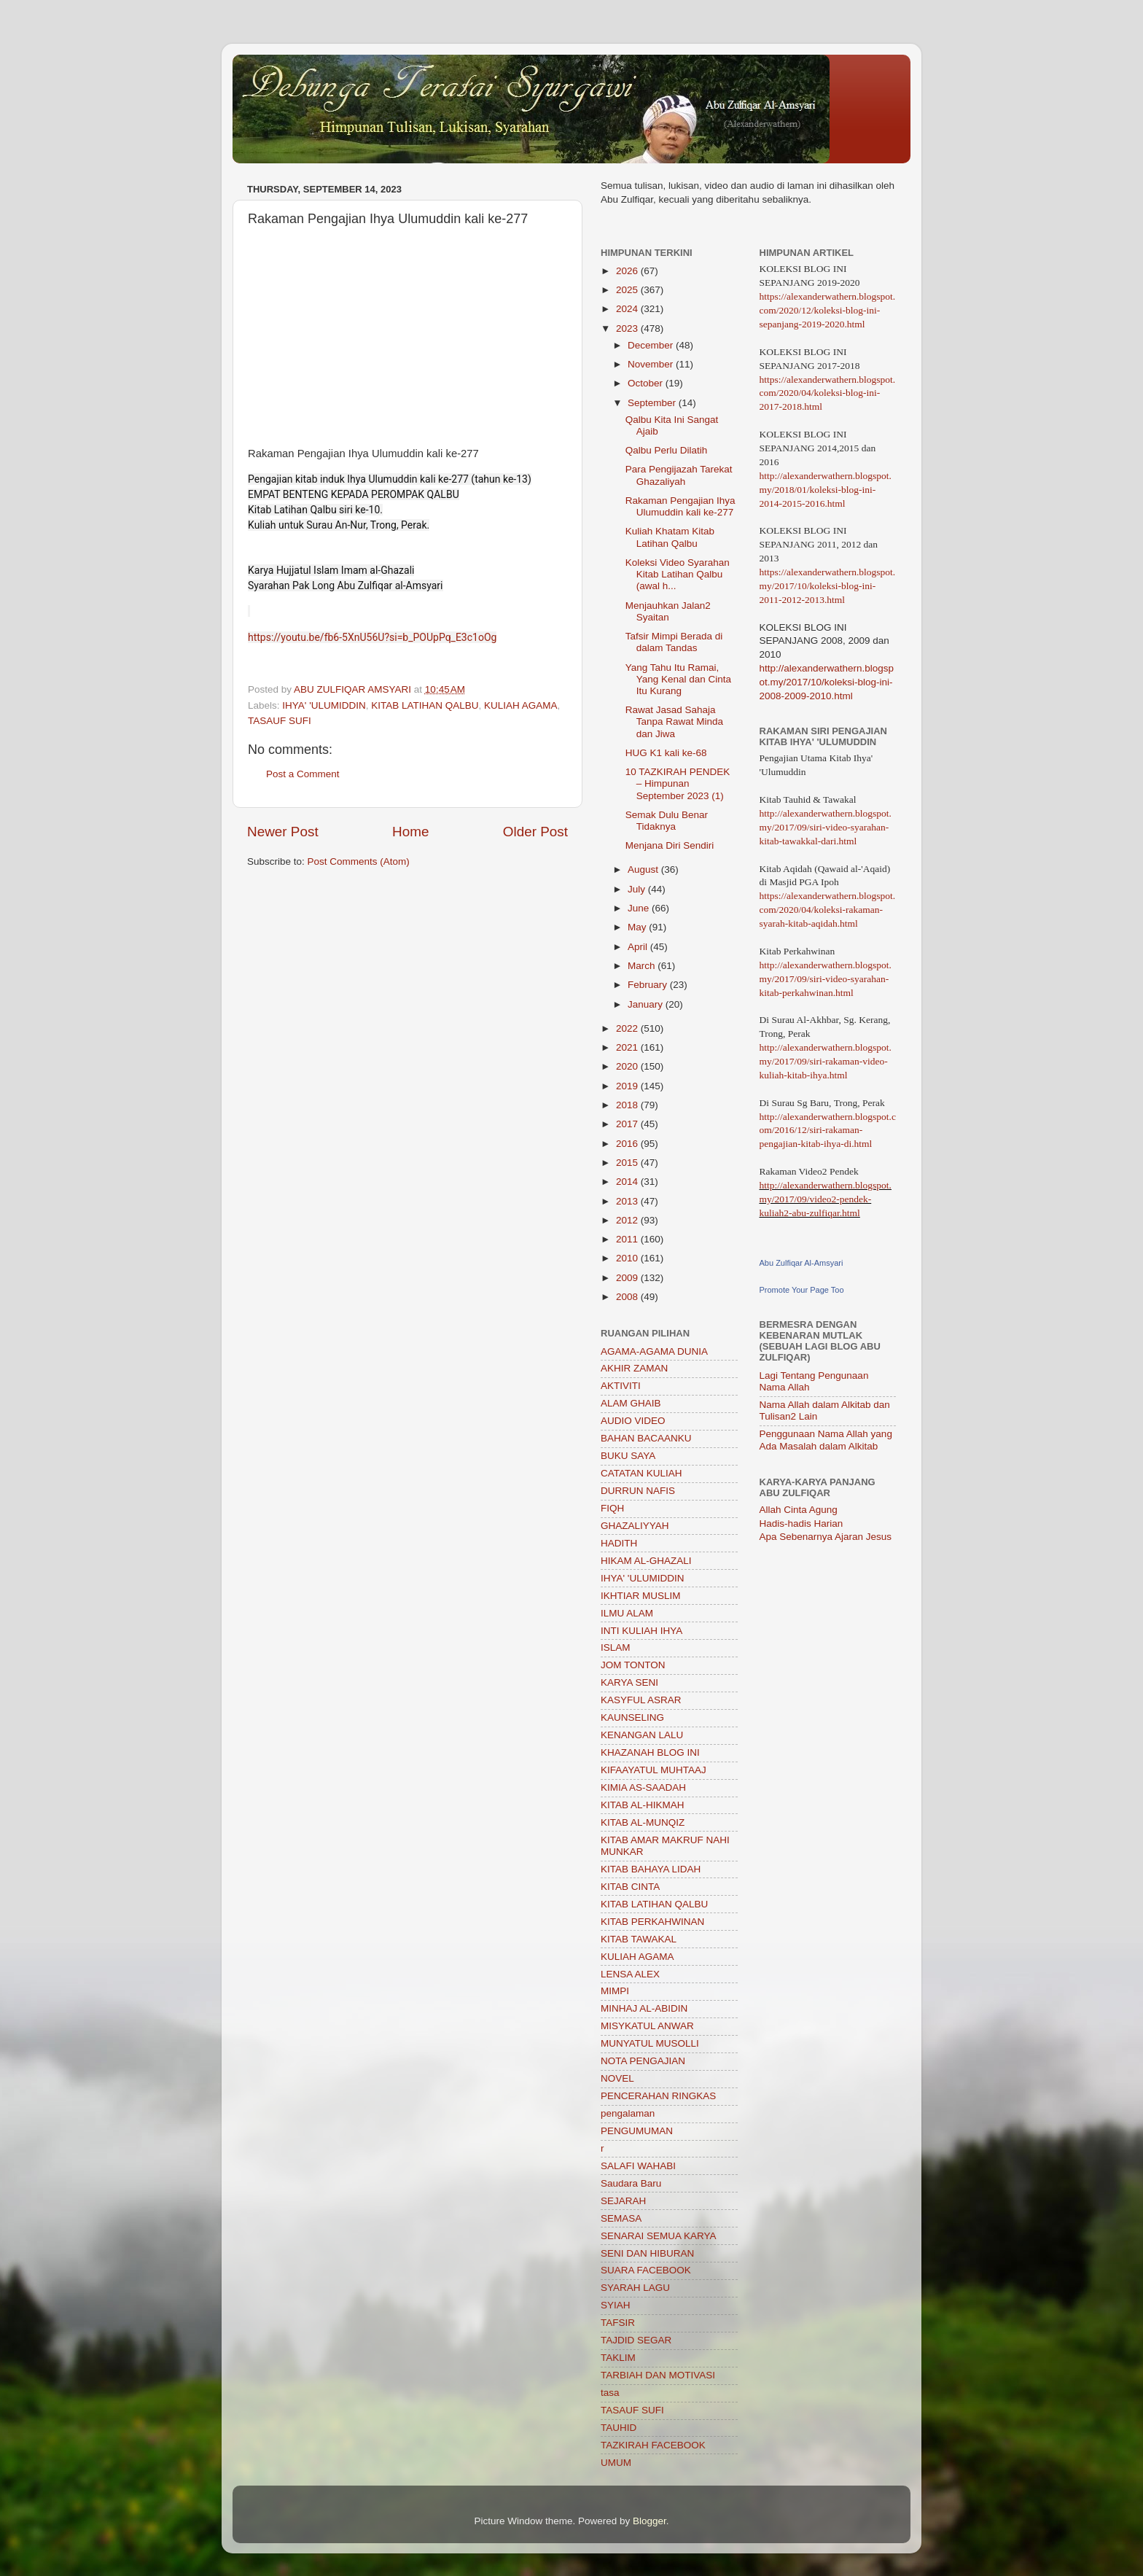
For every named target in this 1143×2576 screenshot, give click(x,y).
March (643, 965)
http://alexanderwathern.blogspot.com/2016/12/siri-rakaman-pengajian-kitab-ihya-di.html (828, 1130)
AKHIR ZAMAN (634, 1368)
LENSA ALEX (630, 1974)
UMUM (616, 2462)
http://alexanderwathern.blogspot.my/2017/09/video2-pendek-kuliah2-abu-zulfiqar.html (826, 1199)
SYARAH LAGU (635, 2287)
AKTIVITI (621, 1385)
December (652, 345)
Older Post (535, 831)
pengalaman (628, 2113)
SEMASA (621, 2218)
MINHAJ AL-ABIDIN (644, 2008)
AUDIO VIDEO (633, 1420)
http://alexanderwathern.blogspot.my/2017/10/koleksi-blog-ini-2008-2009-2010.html (827, 682)
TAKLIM (618, 2357)
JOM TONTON (633, 1664)
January (647, 1004)
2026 (628, 270)
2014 (628, 1181)
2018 (628, 1105)
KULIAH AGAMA (521, 705)
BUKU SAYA (628, 1455)
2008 (628, 1296)
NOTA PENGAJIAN (643, 2060)
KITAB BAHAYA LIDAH (651, 1869)
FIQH (612, 1508)
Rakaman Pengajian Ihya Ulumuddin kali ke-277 (680, 506)
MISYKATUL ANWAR (647, 2025)
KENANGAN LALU (642, 1734)
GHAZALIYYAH (635, 1525)
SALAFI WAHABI (638, 2165)
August (644, 869)
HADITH (619, 1543)
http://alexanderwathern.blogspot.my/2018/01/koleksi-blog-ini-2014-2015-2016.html (826, 489)
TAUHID (618, 2427)
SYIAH (616, 2305)
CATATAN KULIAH (641, 1473)
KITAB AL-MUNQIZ (642, 1822)
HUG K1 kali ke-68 (666, 752)
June (640, 908)
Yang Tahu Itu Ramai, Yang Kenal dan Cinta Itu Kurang (678, 679)
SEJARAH (623, 2200)
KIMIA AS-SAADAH (643, 1787)
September (653, 402)
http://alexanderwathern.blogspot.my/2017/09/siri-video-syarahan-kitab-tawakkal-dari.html (826, 827)
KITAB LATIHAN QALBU (424, 705)
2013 (628, 1201)
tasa (610, 2392)
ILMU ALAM (627, 1613)
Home (410, 831)
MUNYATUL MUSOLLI (650, 2043)
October (647, 383)
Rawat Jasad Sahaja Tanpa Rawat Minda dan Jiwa (674, 721)
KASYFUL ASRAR (641, 1699)
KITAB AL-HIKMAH (642, 1804)
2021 (628, 1047)
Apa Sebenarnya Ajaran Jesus (826, 1536)
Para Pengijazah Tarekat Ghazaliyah (679, 475)
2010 (628, 1258)
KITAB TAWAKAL (638, 1939)
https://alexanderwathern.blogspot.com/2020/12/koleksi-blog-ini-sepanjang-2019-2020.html (828, 310)
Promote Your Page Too (802, 1289)
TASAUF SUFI (279, 720)
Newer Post (283, 831)
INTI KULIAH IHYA (641, 1630)
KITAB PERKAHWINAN (652, 1921)
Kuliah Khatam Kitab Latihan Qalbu (669, 537)
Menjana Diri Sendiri (669, 845)
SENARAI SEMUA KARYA (659, 2235)
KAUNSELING (632, 1717)
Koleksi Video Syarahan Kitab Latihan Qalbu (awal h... (677, 574)
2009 (628, 1277)
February (649, 984)
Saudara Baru (631, 2183)
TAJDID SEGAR (636, 2340)
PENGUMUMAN (637, 2130)
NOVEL (617, 2078)
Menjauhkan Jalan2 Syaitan (668, 611)
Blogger (649, 2520)
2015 (628, 1162)
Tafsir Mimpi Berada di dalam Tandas (674, 642)
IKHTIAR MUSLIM (641, 1595)
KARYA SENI (629, 1682)
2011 (628, 1239)
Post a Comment (303, 773)
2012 (628, 1220)
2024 (628, 308)
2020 (628, 1066)
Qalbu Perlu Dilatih (666, 450)
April (639, 946)
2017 (628, 1123)
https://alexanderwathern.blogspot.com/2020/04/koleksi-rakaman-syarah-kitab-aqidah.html (828, 909)
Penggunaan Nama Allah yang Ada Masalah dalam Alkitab (826, 1439)
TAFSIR (618, 2322)
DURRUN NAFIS (638, 1490)
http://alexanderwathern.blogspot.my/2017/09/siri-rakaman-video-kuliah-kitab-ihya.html (826, 1061)
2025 (628, 289)
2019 (628, 1086)
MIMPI (615, 1990)
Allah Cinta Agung (799, 1509)
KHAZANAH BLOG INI (650, 1752)
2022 (628, 1028)
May (638, 927)
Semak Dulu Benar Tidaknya (666, 820)
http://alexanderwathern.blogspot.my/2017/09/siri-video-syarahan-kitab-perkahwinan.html (826, 979)
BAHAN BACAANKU (646, 1438)
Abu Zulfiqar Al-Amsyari (801, 1262)
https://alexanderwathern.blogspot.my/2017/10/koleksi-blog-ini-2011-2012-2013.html (828, 586)
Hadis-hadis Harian (801, 1523)
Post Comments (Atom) (359, 861)
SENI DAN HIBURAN (647, 2253)
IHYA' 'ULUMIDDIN (323, 705)
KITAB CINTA (630, 1886)
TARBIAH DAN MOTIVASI (658, 2375)
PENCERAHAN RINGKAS (658, 2095)
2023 (628, 328)
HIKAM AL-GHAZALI (646, 1560)
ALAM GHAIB (631, 1403)
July (638, 889)
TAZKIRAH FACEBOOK (653, 2445)
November (652, 364)
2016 (628, 1143)
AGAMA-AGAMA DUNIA (654, 1351)
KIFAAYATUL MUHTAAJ (653, 1769)
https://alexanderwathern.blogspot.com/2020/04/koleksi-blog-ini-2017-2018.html (828, 393)
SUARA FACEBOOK (646, 2270)
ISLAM (616, 1647)
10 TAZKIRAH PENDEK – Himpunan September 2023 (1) (677, 783)
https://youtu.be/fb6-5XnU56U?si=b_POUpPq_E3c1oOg (372, 637)
